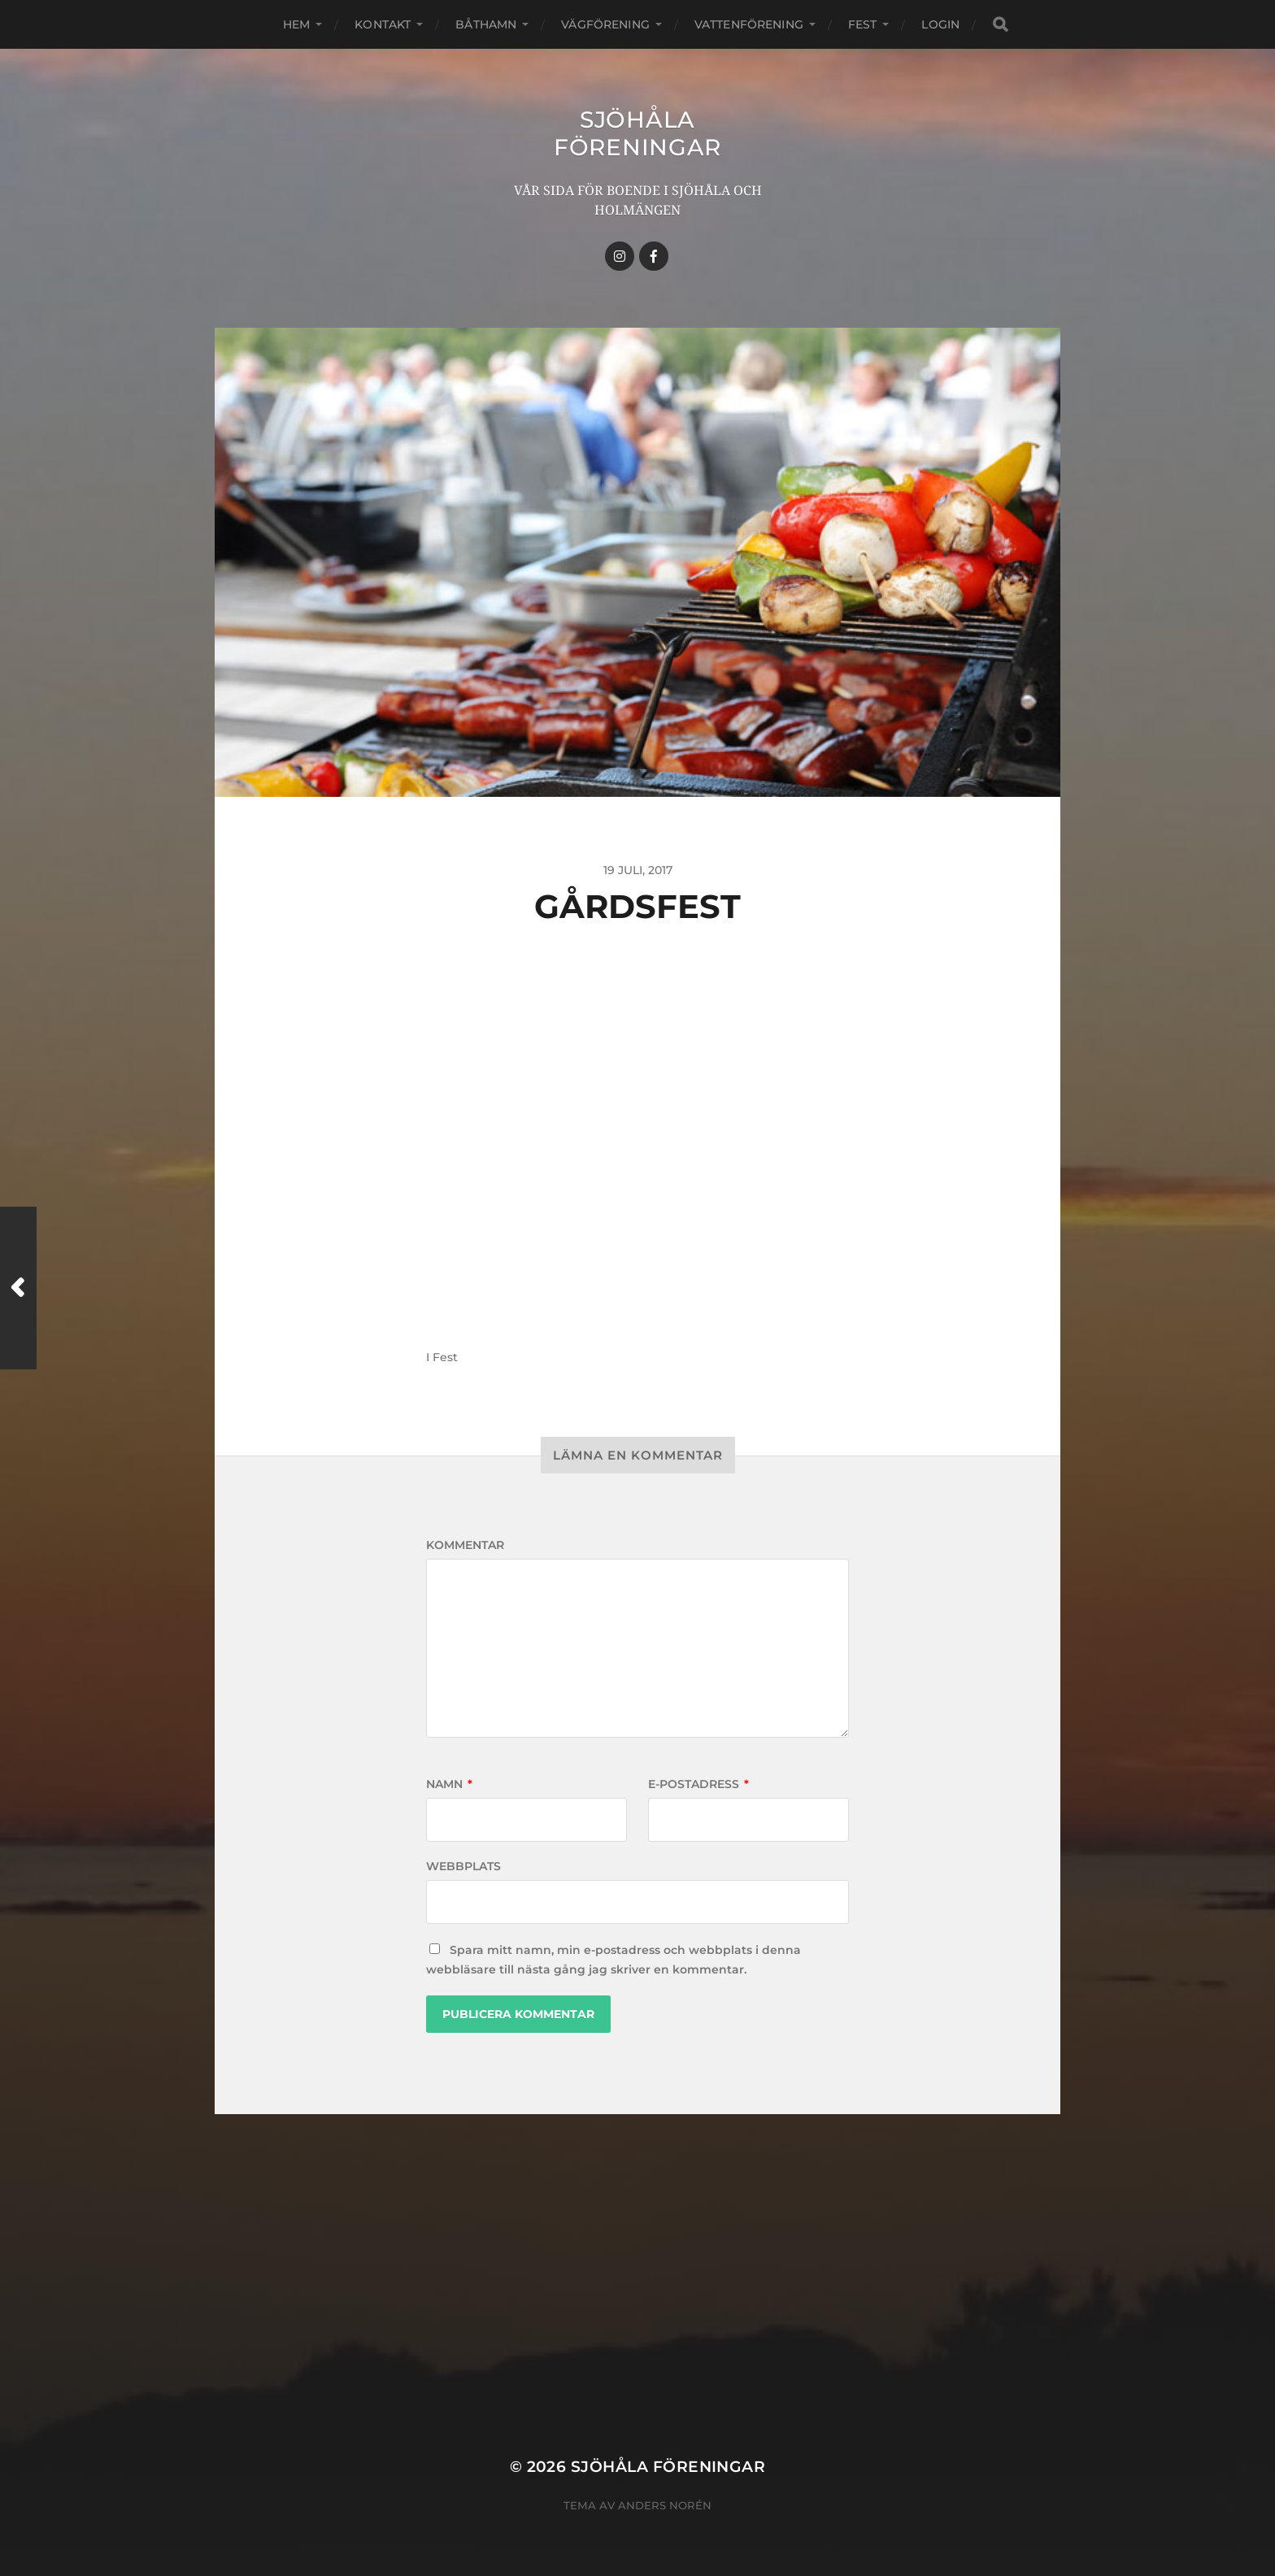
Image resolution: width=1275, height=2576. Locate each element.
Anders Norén (664, 2505)
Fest (862, 24)
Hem (296, 24)
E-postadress (698, 1784)
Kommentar (465, 1545)
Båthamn (485, 24)
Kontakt (383, 24)
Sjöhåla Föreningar (637, 133)
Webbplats (463, 1866)
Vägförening (605, 24)
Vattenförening (748, 24)
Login (940, 24)
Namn (449, 1784)
